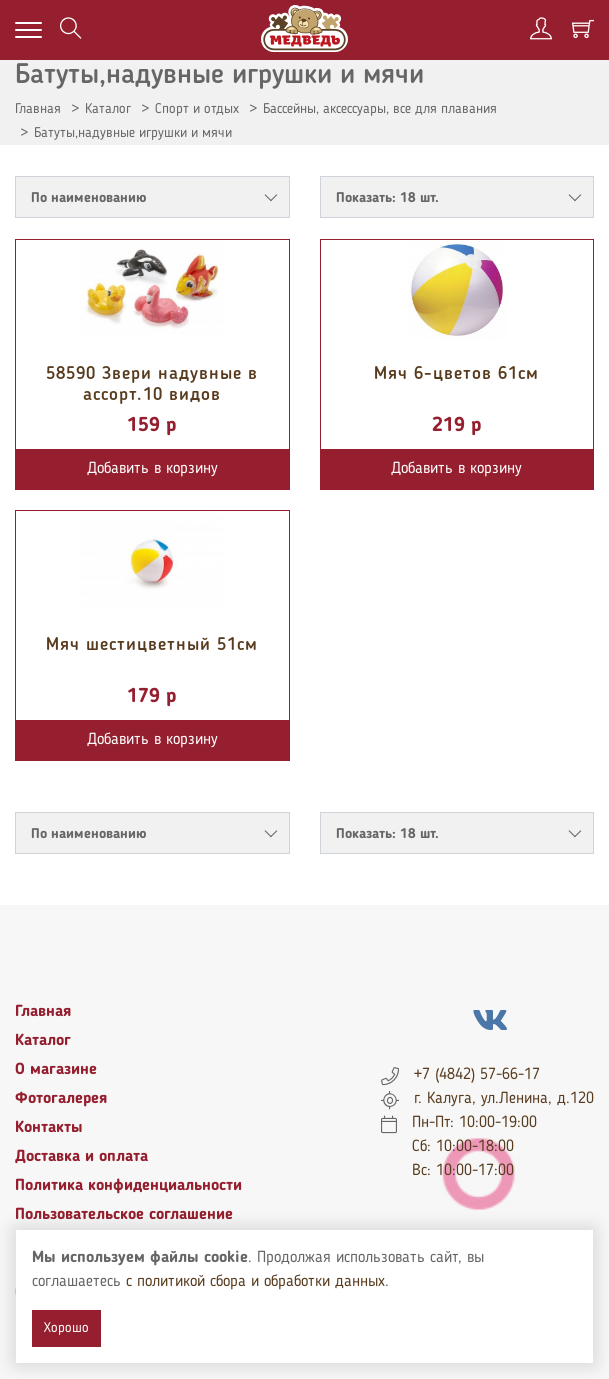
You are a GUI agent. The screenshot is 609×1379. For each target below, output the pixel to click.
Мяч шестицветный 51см (152, 645)
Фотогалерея (61, 1099)
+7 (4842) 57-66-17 (477, 1075)
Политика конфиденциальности (128, 1186)
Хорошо (66, 1328)
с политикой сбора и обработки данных (255, 1282)
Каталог (108, 109)
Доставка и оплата (81, 1157)
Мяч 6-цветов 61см (456, 374)
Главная (38, 109)
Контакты (49, 1128)
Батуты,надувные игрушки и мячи (133, 133)
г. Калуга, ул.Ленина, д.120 (504, 1099)
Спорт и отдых (197, 109)
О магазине (56, 1070)
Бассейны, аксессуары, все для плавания (380, 109)
